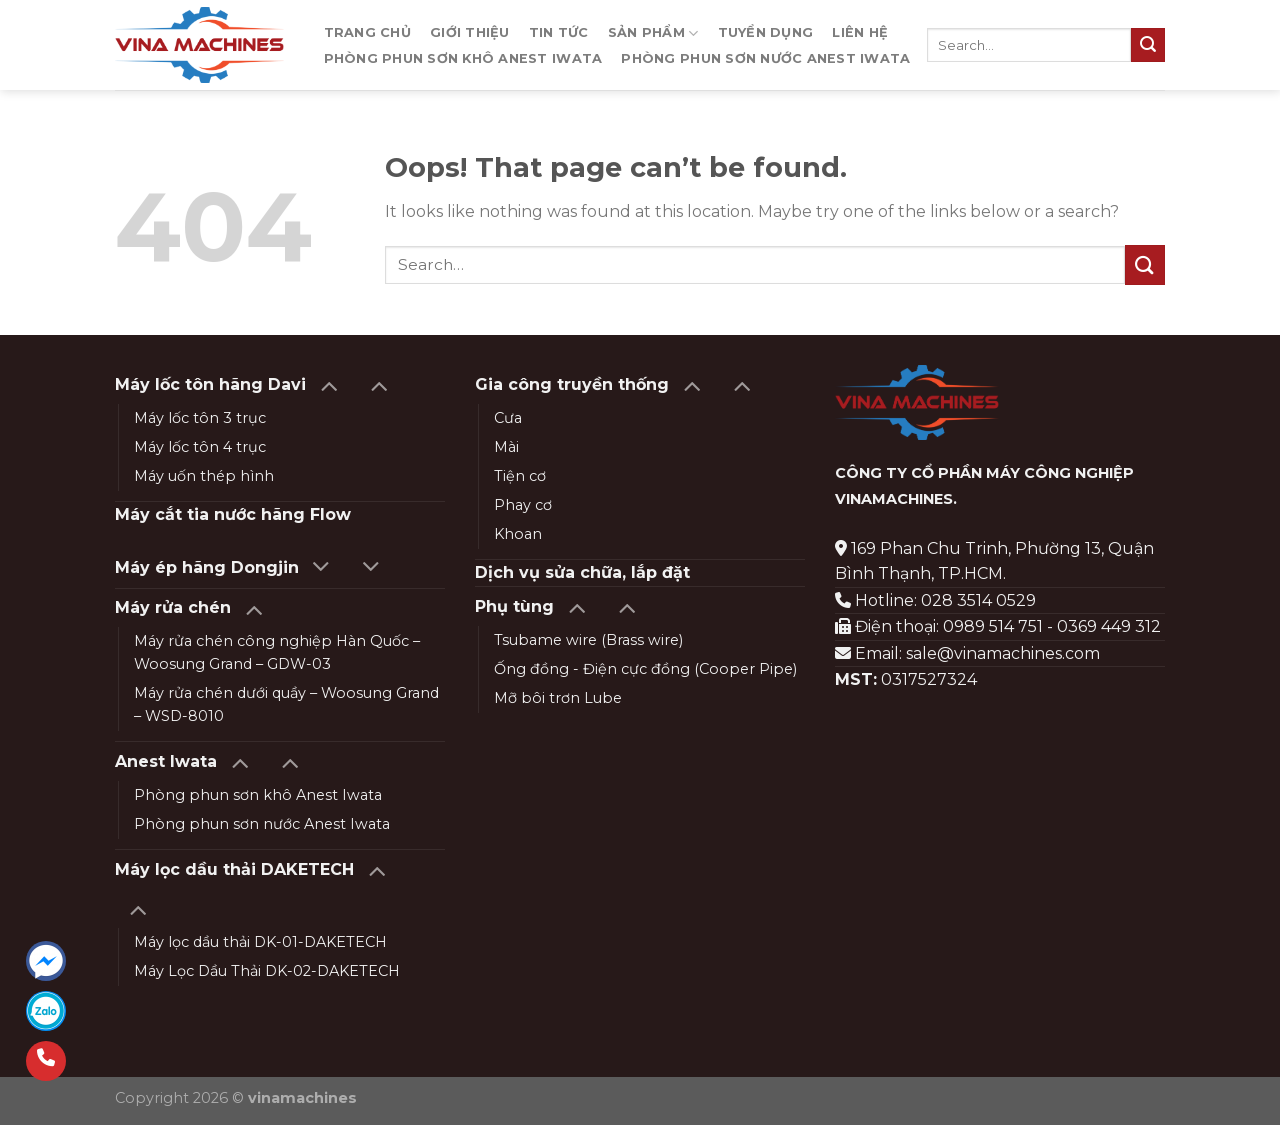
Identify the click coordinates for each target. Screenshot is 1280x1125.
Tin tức (559, 32)
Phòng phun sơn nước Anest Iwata (765, 58)
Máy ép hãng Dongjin (207, 567)
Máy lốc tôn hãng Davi (210, 384)
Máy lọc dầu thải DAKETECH (234, 869)
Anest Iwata (166, 761)
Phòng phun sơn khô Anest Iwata (463, 58)
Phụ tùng (514, 606)
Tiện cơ (520, 476)
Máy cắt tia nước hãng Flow (233, 514)
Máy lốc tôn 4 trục (200, 447)
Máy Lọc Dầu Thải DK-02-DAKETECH (267, 971)
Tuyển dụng (766, 32)
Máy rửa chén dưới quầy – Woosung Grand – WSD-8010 (286, 704)
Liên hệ (860, 32)
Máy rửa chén (173, 607)
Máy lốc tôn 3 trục (200, 418)
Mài (506, 447)
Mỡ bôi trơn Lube (558, 698)
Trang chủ (367, 32)
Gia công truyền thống (572, 384)
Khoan (518, 534)
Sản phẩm (653, 33)
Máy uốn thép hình (204, 476)
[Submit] (1148, 45)
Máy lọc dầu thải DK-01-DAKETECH (260, 942)
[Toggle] (328, 384)
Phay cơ (523, 505)
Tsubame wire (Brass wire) (588, 640)
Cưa (508, 418)
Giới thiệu (470, 32)
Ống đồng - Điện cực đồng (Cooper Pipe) (645, 669)
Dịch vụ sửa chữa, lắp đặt (582, 572)
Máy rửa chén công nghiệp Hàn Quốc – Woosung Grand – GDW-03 (277, 652)
